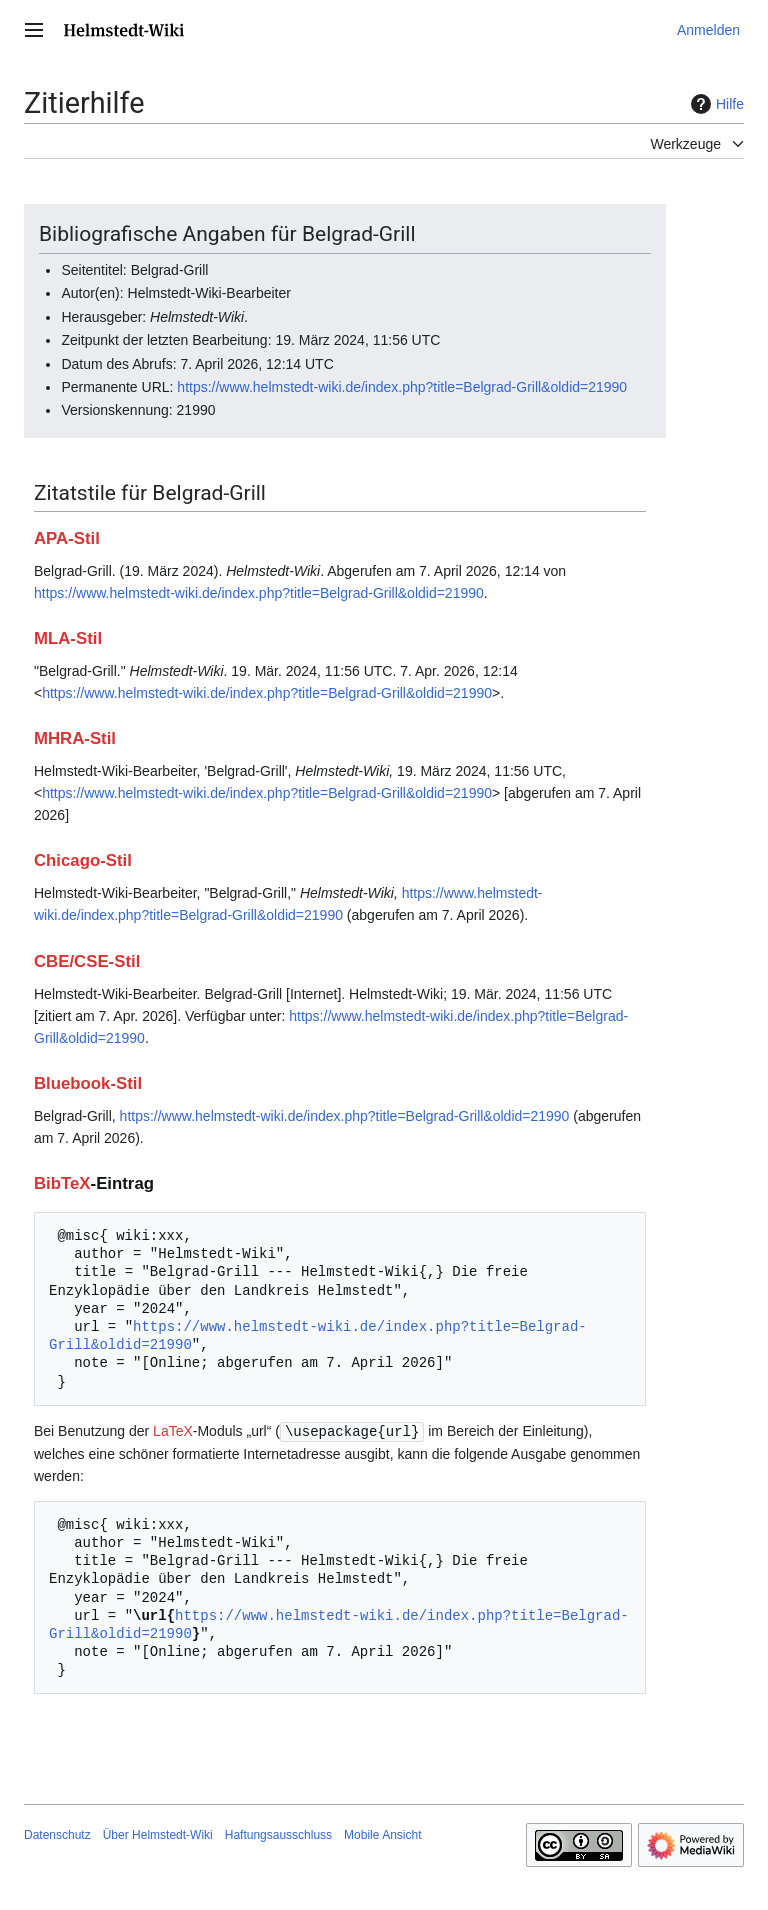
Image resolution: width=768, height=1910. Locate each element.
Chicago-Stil (83, 860)
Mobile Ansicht (382, 1834)
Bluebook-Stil (88, 1083)
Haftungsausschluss (278, 1834)
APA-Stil (67, 538)
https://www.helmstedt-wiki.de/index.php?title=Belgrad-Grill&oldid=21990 (402, 387)
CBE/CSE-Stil (87, 961)
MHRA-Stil (75, 738)
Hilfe (715, 104)
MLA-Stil (68, 638)
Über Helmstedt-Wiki (158, 1834)
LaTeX (173, 1431)
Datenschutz (57, 1834)
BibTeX (62, 1183)
